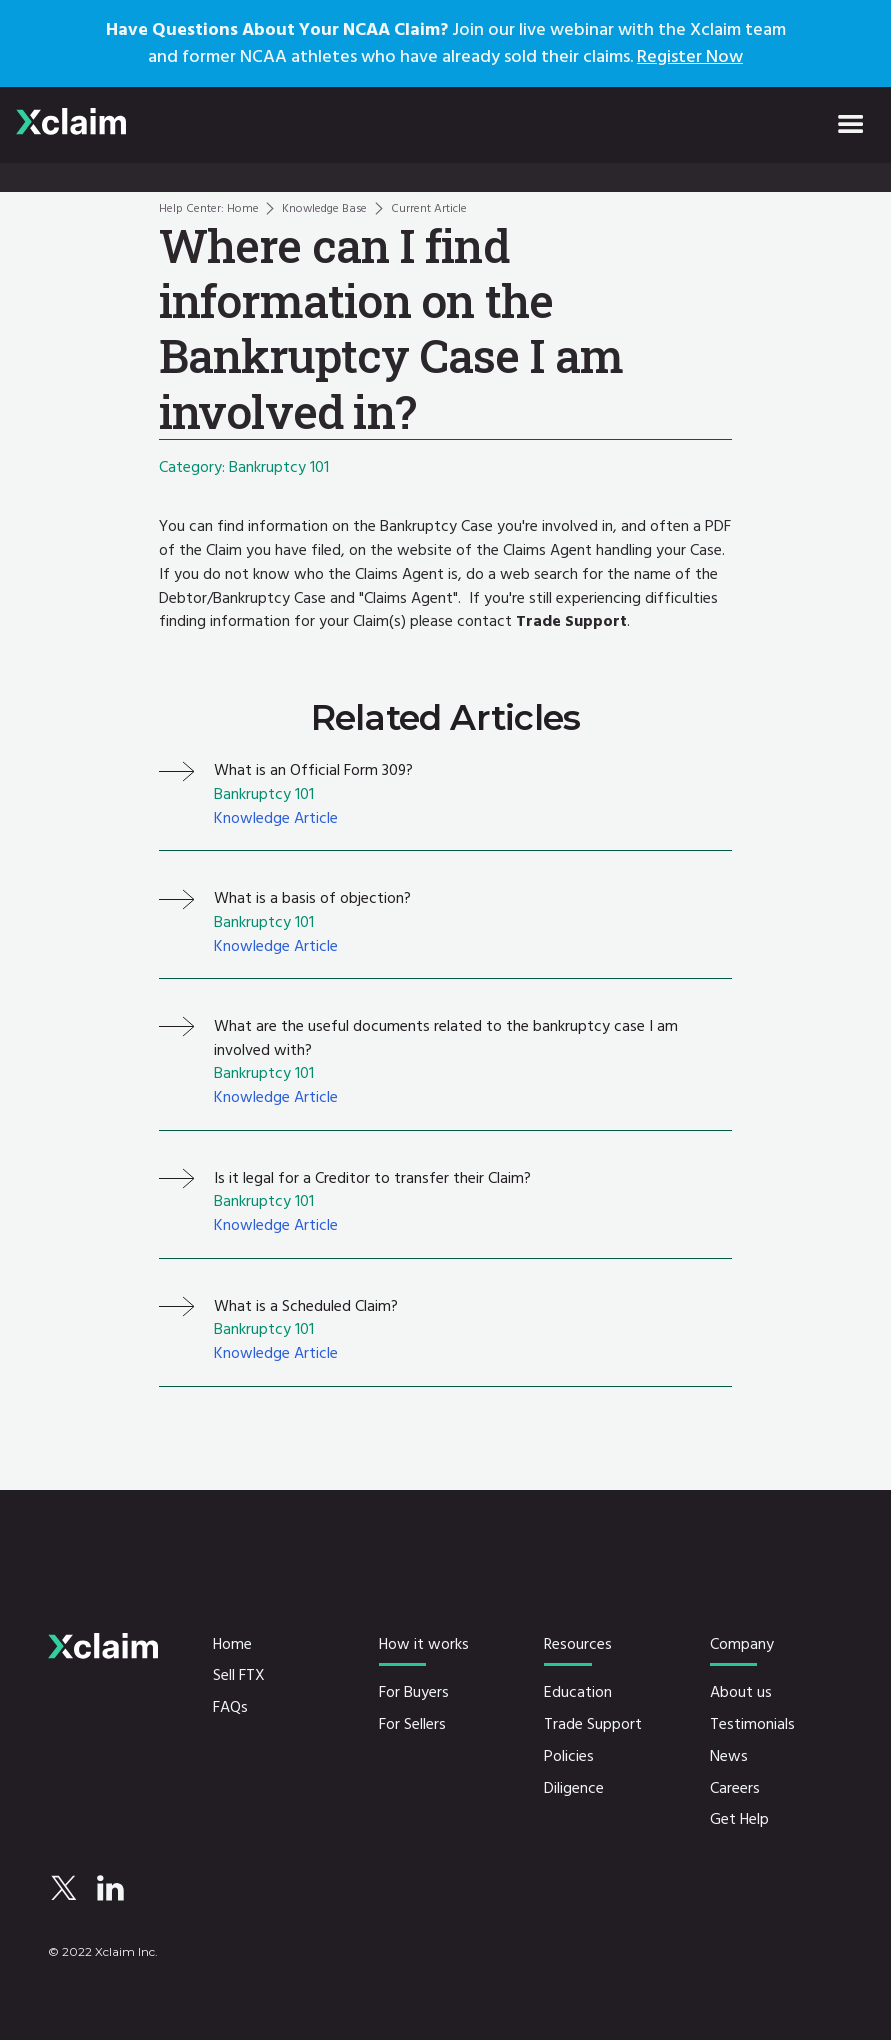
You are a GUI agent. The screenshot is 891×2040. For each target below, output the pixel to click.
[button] (851, 125)
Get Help (739, 1820)
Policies (569, 1757)
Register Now (690, 56)
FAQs (230, 1708)
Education (578, 1693)
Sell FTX (239, 1676)
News (729, 1757)
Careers (735, 1789)
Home (232, 1645)
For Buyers (414, 1693)
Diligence (574, 1789)
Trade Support (593, 1725)
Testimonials (752, 1725)
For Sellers (412, 1725)
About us (741, 1693)
